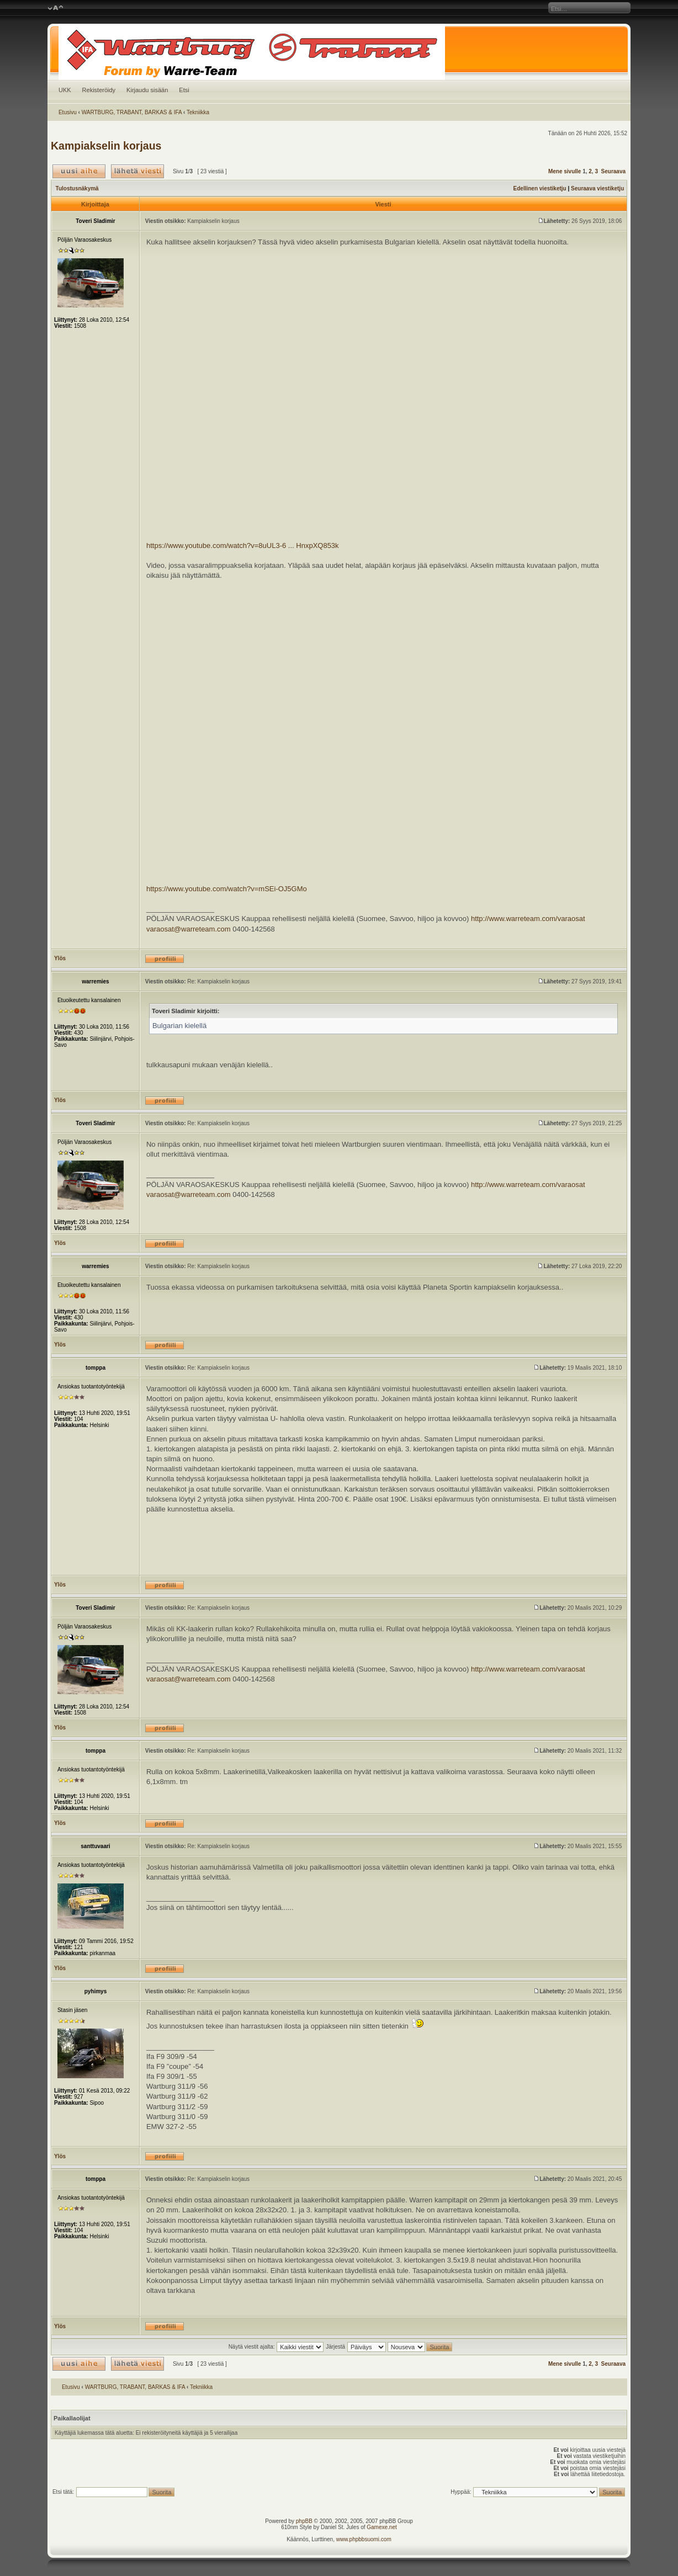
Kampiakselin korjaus (106, 146)
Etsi (184, 90)
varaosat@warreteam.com (188, 929)
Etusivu (68, 112)
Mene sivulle (564, 171)
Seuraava (613, 171)
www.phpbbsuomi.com (363, 2539)
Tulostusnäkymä (77, 188)
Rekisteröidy (99, 90)
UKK (65, 90)
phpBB (304, 2521)
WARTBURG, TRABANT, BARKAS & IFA (132, 112)
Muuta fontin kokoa (55, 8)
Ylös (60, 958)
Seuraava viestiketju (597, 188)
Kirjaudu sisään (147, 90)
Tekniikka (198, 112)
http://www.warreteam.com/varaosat (528, 918)
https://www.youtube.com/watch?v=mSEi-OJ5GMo (226, 889)
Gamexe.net (381, 2527)
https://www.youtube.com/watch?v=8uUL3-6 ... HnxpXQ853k (242, 545)
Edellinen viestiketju (539, 188)
